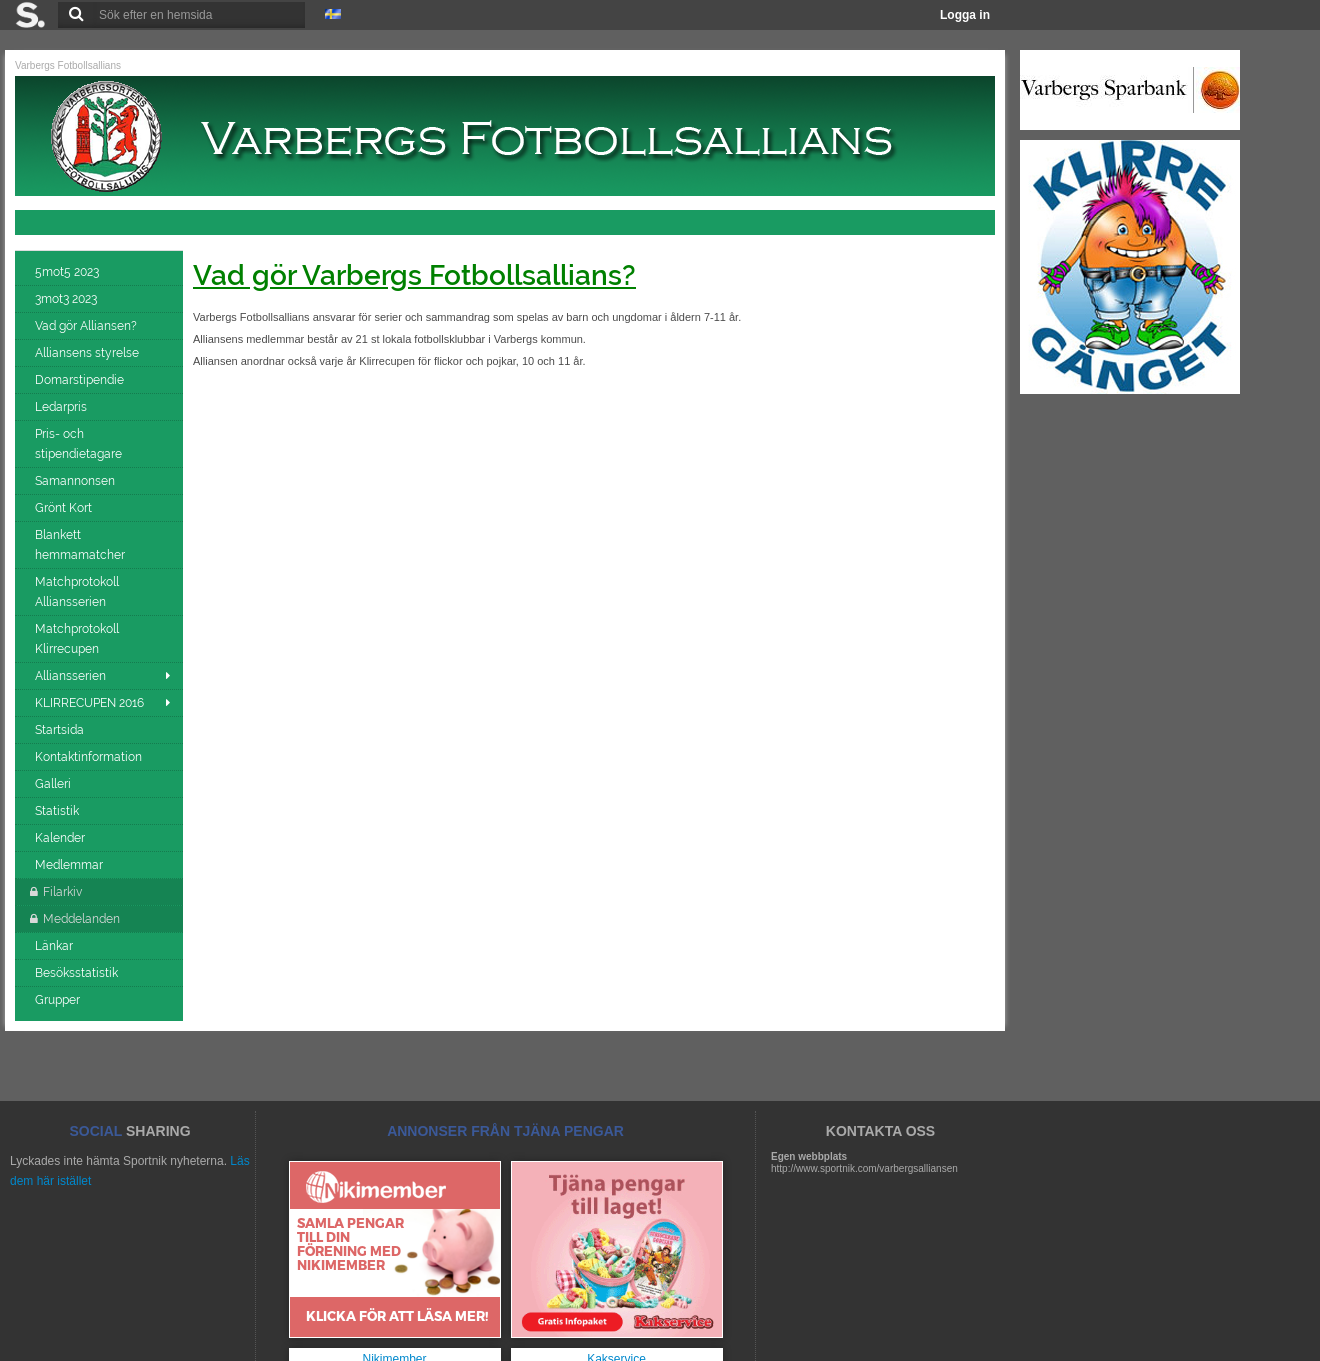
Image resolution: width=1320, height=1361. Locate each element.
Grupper (59, 1000)
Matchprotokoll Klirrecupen (77, 639)
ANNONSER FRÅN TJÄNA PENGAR (505, 1131)
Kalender (61, 838)
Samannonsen (76, 481)
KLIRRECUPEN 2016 (89, 703)
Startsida (61, 730)
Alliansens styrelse (88, 353)
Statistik (58, 811)
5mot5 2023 (68, 272)
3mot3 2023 (67, 299)
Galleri (54, 784)
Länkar (55, 946)
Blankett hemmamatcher (81, 545)
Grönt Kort (65, 508)
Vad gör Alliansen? (87, 326)
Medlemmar (70, 865)
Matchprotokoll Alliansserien (77, 592)
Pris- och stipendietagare (80, 444)
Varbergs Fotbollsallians (68, 65)
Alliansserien (70, 676)
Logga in (965, 15)
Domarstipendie (81, 380)
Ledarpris (62, 407)
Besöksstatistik (78, 973)
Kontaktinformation (90, 757)
